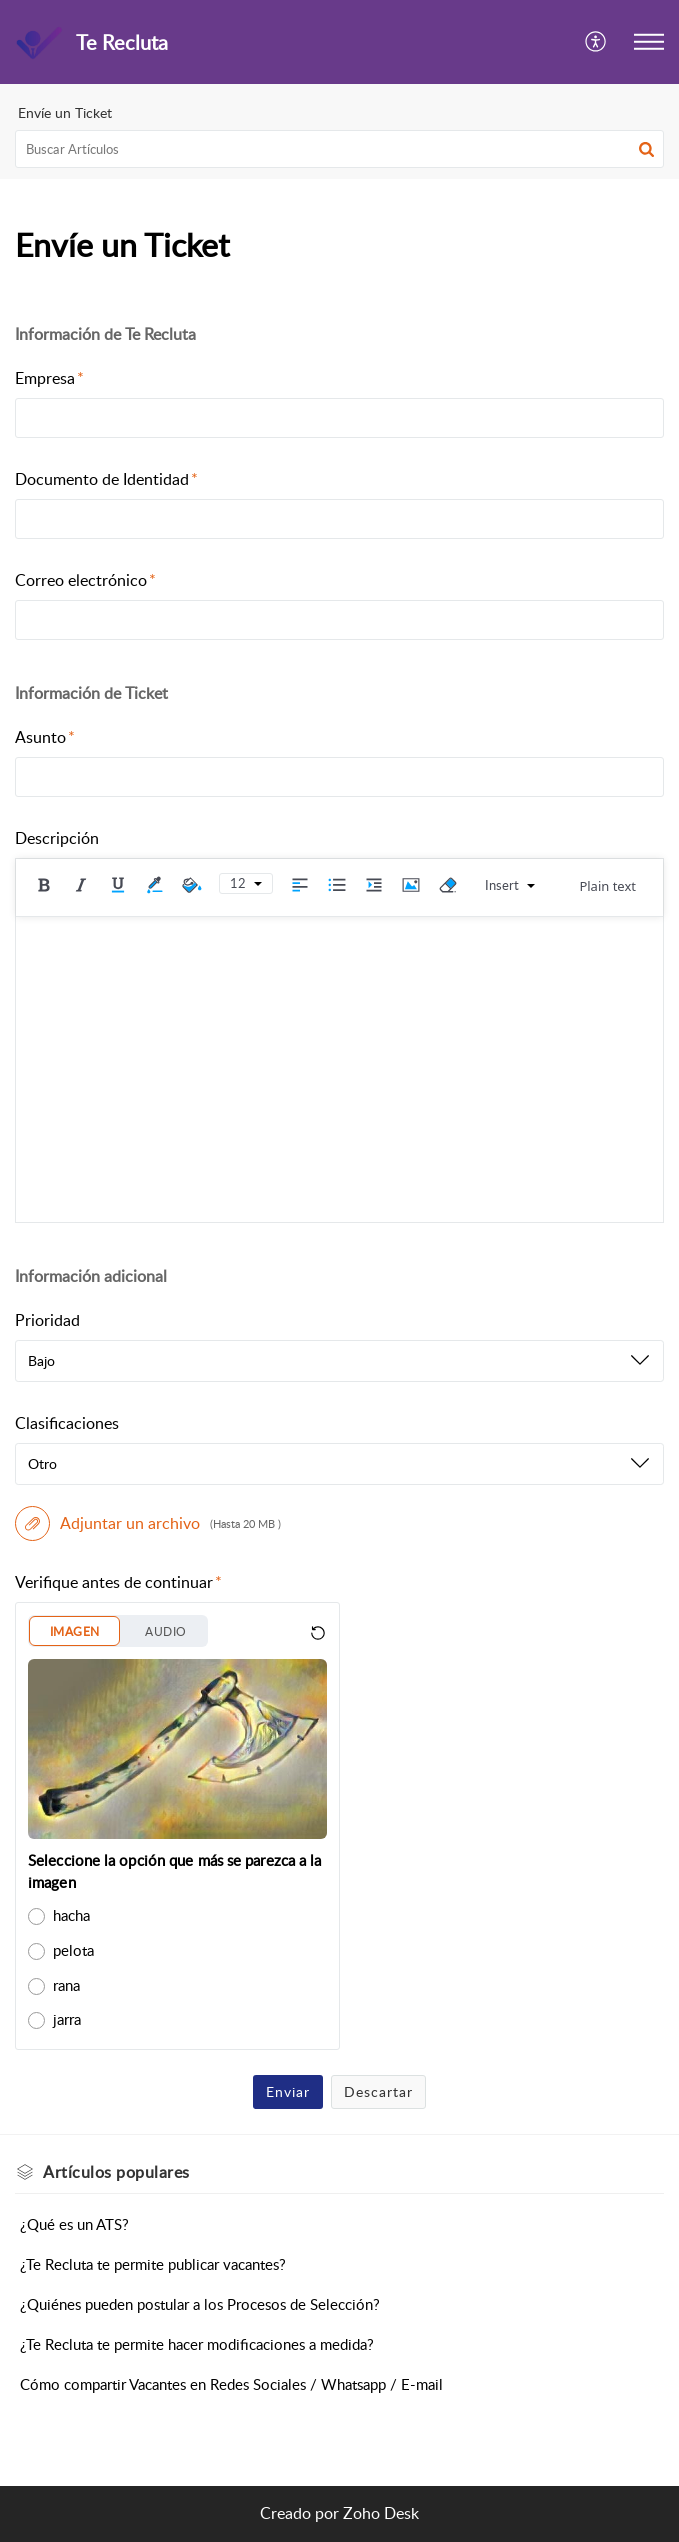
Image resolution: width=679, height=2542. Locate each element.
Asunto (45, 737)
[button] (596, 42)
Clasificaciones (67, 1423)
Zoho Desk (381, 2513)
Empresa (49, 378)
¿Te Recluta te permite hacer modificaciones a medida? (197, 2344)
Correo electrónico (85, 580)
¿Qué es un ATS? (74, 2224)
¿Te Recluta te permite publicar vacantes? (153, 2264)
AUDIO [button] (165, 1631)
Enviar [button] (288, 2091)
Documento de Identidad (106, 479)
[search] (339, 149)
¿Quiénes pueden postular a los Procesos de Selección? (200, 2304)
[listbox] (339, 1361)
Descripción (57, 838)
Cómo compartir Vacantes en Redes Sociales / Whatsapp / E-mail (231, 2384)
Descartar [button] (378, 2091)
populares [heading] (116, 2172)
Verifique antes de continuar (118, 1582)
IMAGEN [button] (74, 1631)
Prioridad (47, 1320)
